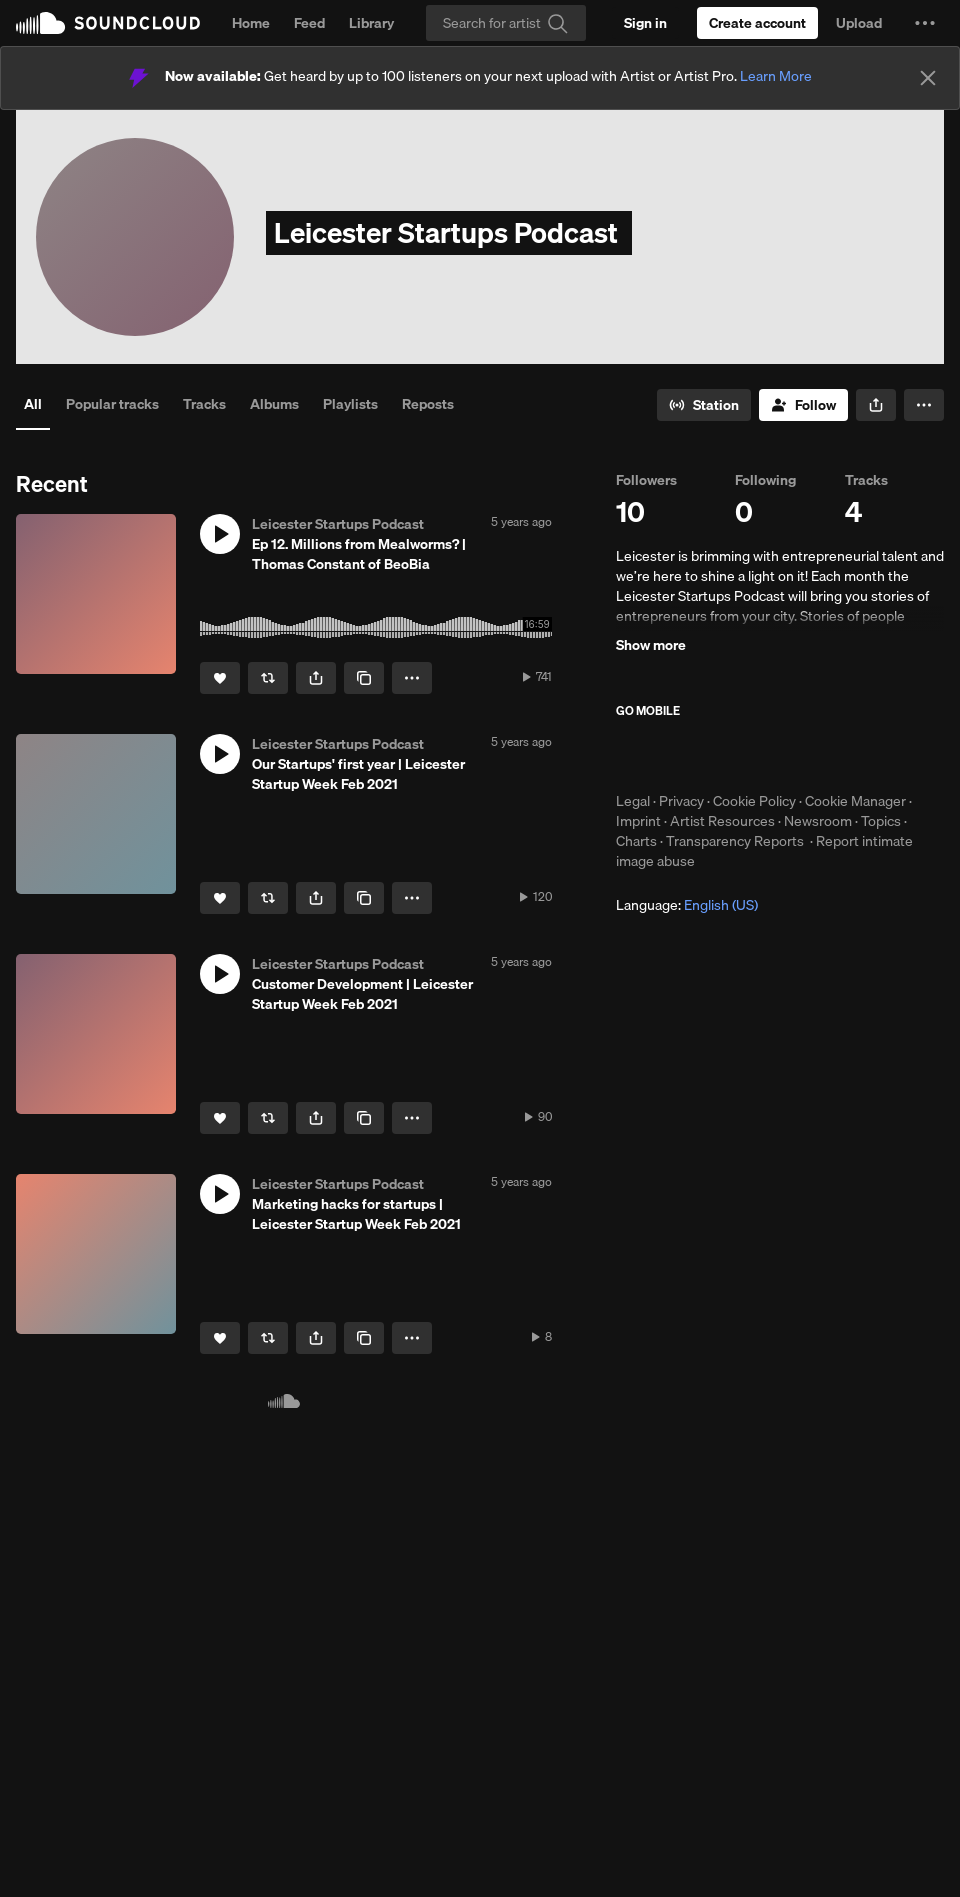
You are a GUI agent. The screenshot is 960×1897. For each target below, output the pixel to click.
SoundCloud (108, 23)
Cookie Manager (855, 801)
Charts (636, 841)
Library (371, 23)
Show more (651, 645)
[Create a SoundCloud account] (757, 23)
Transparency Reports (735, 841)
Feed (309, 23)
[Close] (928, 78)
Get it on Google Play (811, 755)
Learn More (776, 76)
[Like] (220, 678)
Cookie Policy (754, 801)
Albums (274, 404)
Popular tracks (112, 404)
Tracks (204, 404)
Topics (881, 821)
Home (251, 23)
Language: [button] (687, 905)
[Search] (506, 23)
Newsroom (818, 821)
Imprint (638, 821)
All (33, 404)
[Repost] (268, 678)
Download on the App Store (676, 755)
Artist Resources (722, 821)
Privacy (681, 801)
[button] (925, 23)
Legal (633, 801)
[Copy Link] (364, 678)
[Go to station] (704, 405)
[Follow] (803, 405)
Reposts (428, 404)
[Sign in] (645, 23)
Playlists (350, 404)
